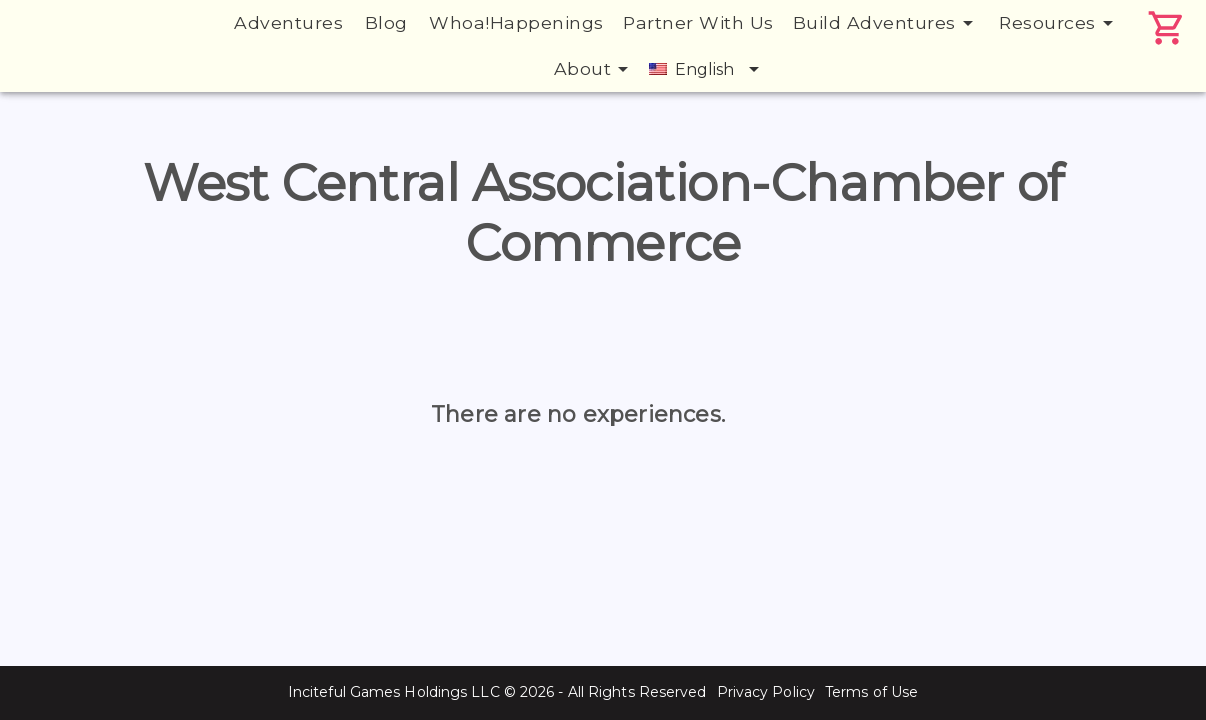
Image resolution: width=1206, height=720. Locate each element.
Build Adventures (886, 23)
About (595, 69)
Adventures (288, 22)
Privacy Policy (766, 692)
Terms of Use (871, 692)
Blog (386, 22)
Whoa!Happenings (516, 22)
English (707, 69)
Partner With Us (698, 22)
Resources (1059, 23)
